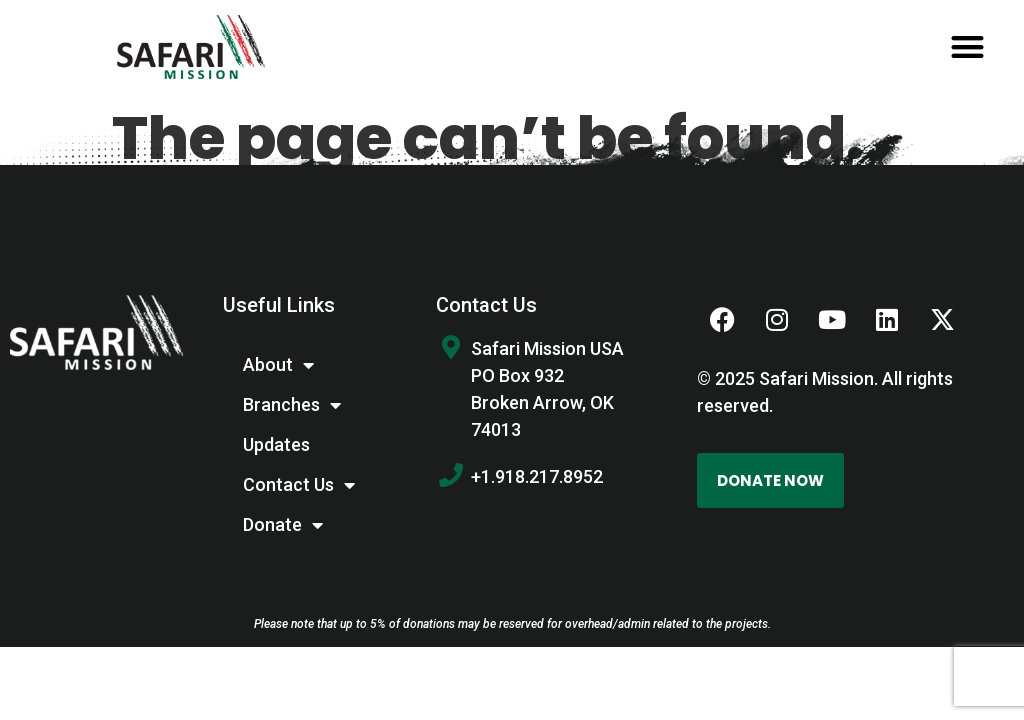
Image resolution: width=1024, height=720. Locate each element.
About (278, 365)
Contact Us (299, 485)
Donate (283, 525)
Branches (292, 405)
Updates (276, 444)
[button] (967, 47)
